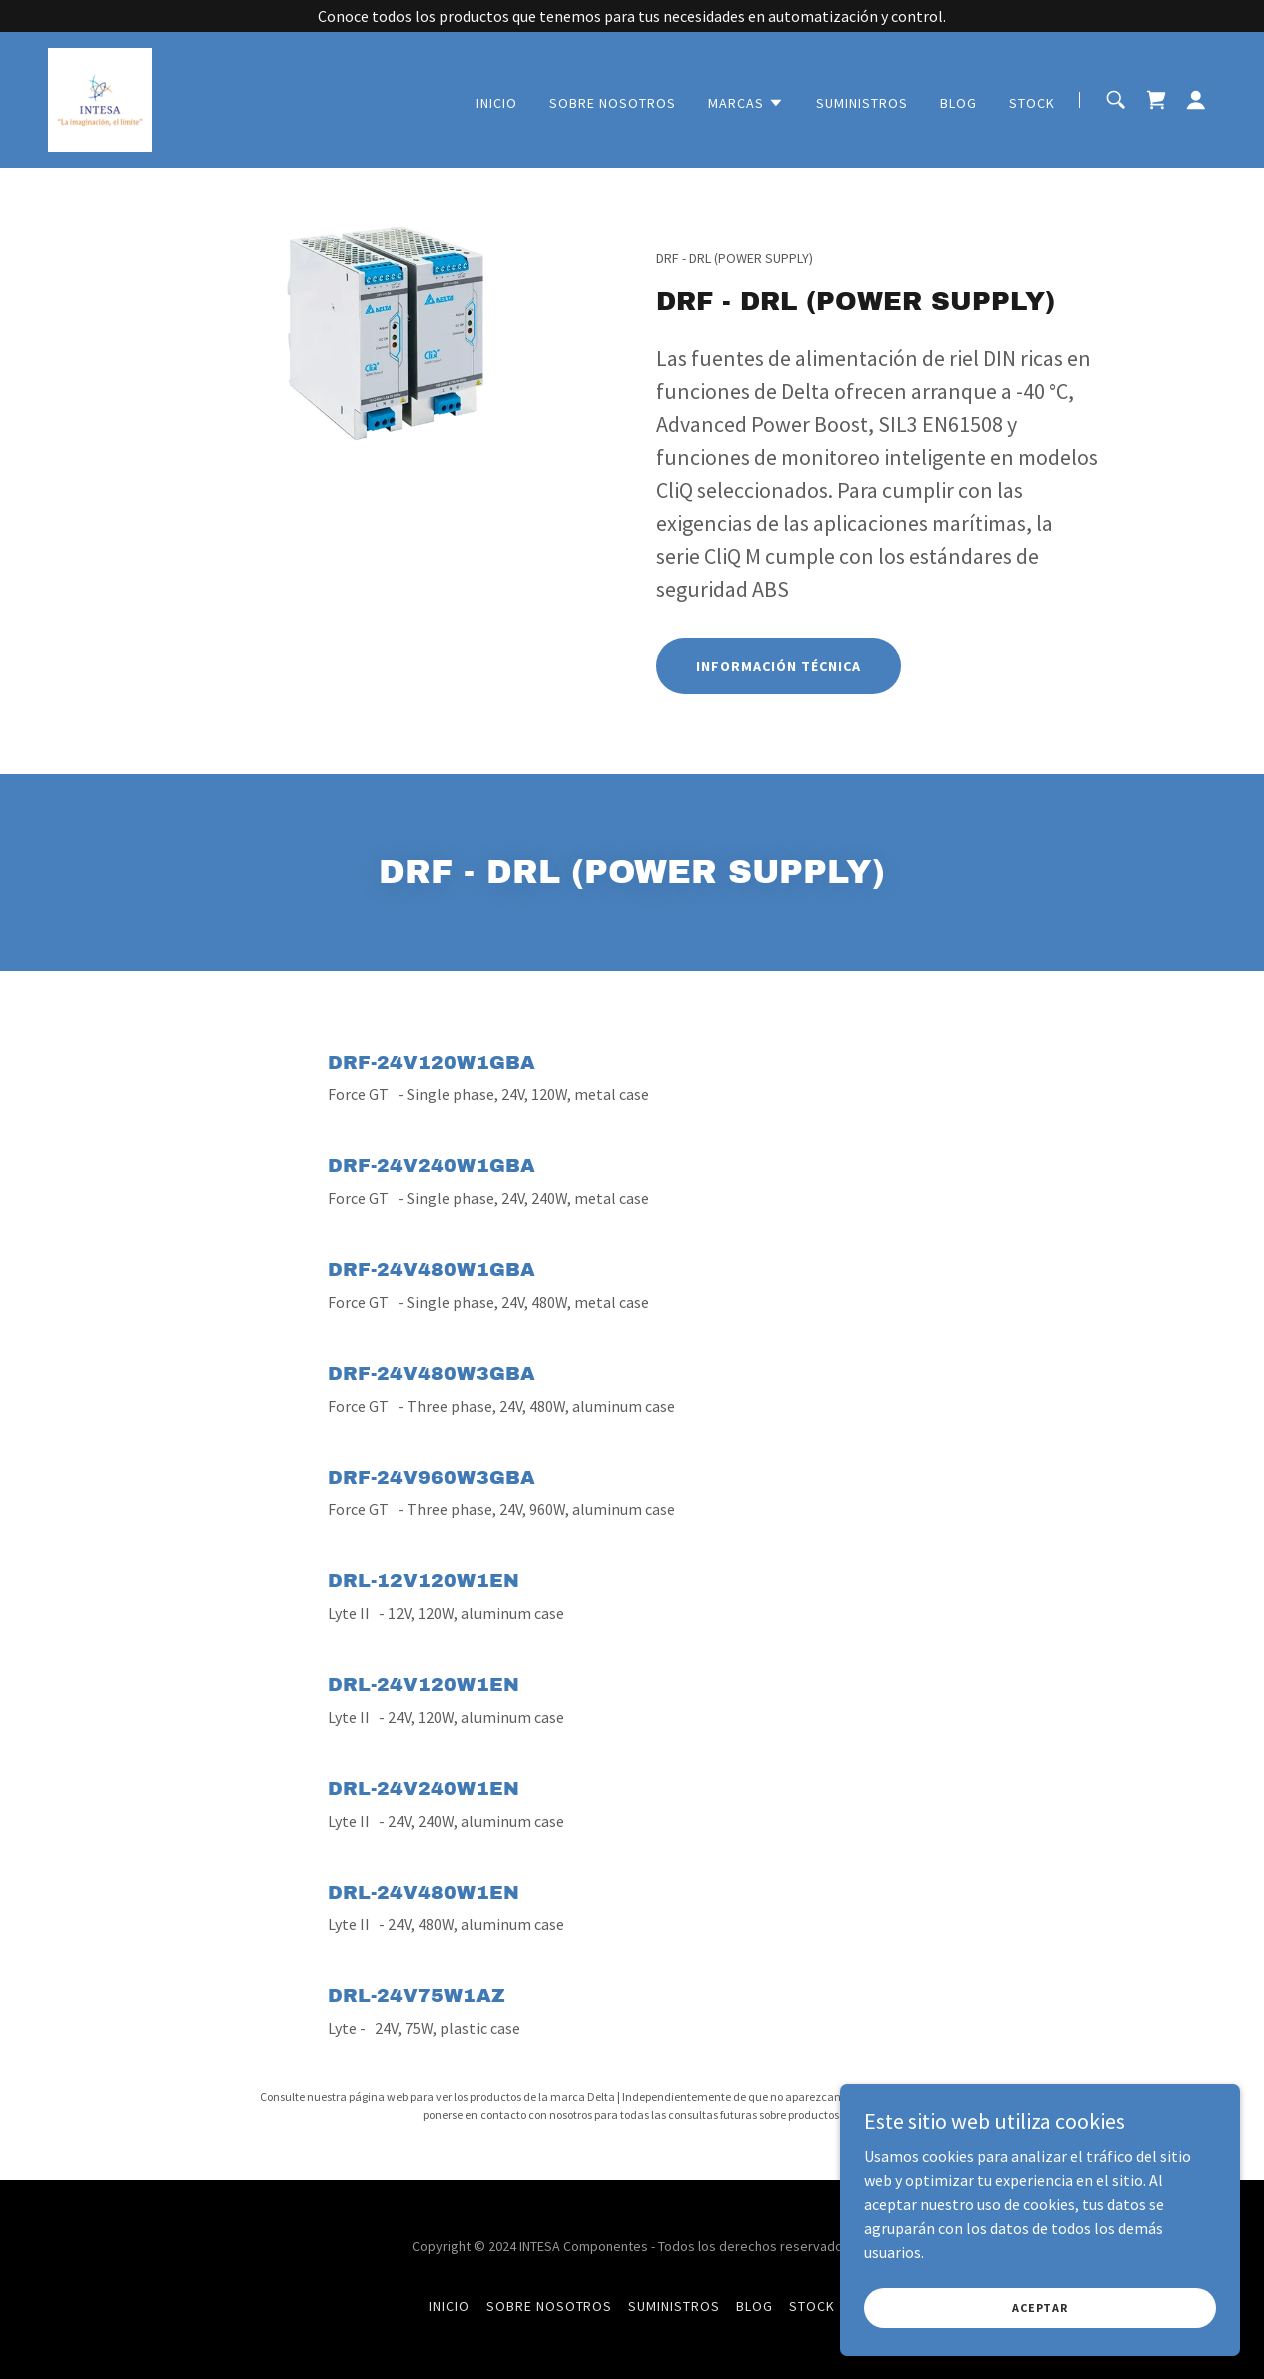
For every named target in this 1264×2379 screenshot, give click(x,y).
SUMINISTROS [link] (862, 103)
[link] (100, 98)
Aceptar (1040, 2307)
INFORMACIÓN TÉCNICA (778, 666)
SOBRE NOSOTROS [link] (612, 103)
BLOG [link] (958, 103)
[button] (746, 103)
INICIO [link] (496, 103)
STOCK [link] (1032, 103)
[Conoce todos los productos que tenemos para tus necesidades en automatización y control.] (632, 16)
